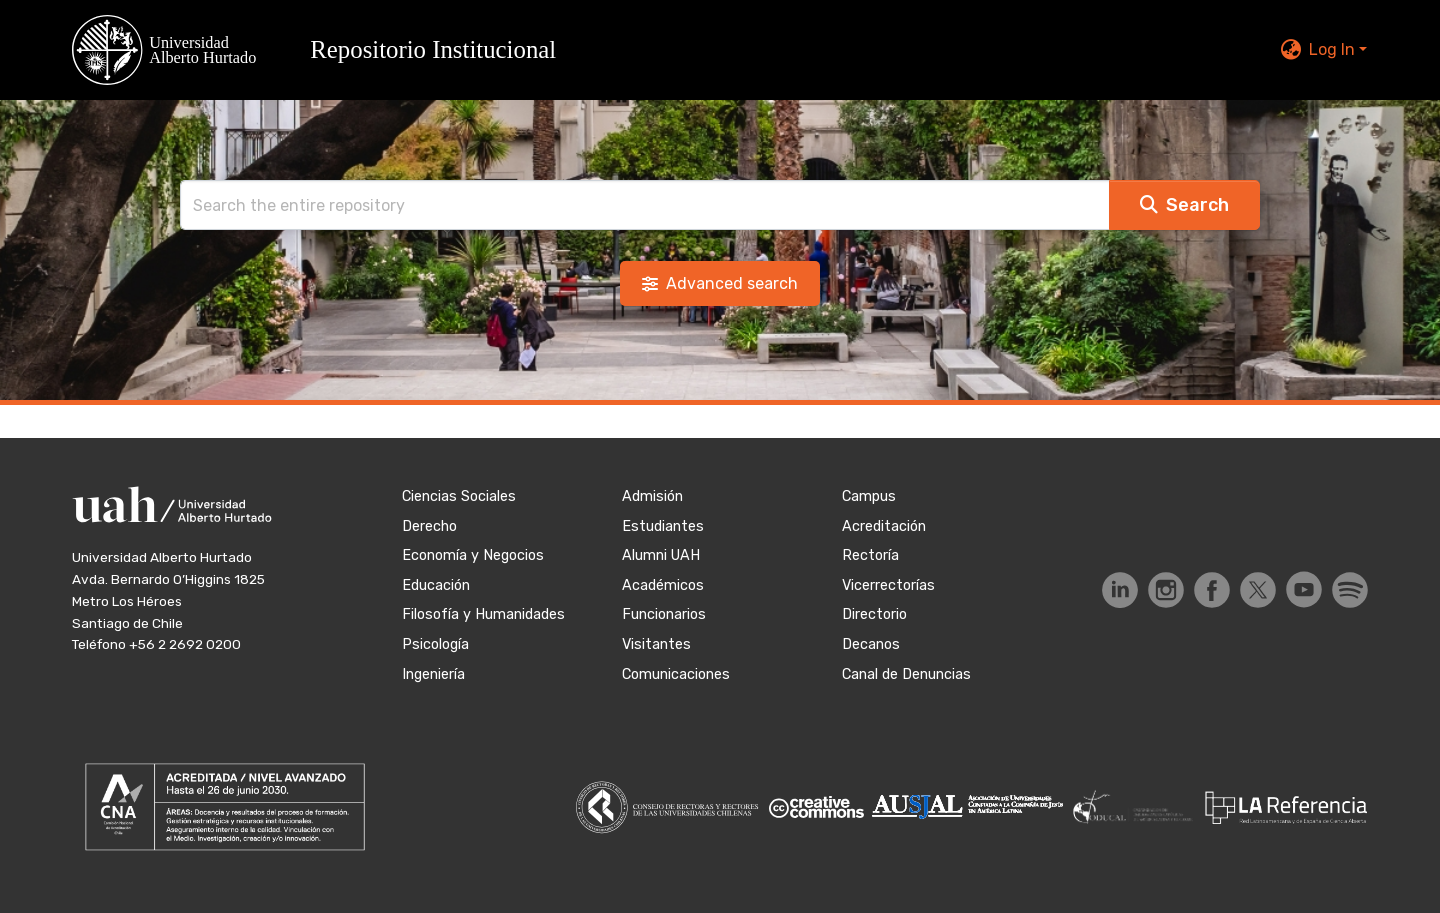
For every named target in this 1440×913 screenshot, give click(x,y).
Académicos (663, 585)
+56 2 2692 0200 (185, 644)
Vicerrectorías (888, 585)
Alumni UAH (661, 555)
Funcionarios (664, 614)
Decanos (871, 644)
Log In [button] (1334, 49)
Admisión (652, 496)
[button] (326, 50)
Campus (869, 496)
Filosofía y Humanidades (483, 614)
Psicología (435, 644)
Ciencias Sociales (459, 496)
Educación (436, 585)
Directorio (874, 614)
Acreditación (884, 526)
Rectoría (870, 555)
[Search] (645, 205)
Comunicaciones (676, 674)
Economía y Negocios (473, 555)
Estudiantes (663, 526)
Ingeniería (433, 674)
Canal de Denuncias (906, 674)
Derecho (429, 526)
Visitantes (656, 644)
